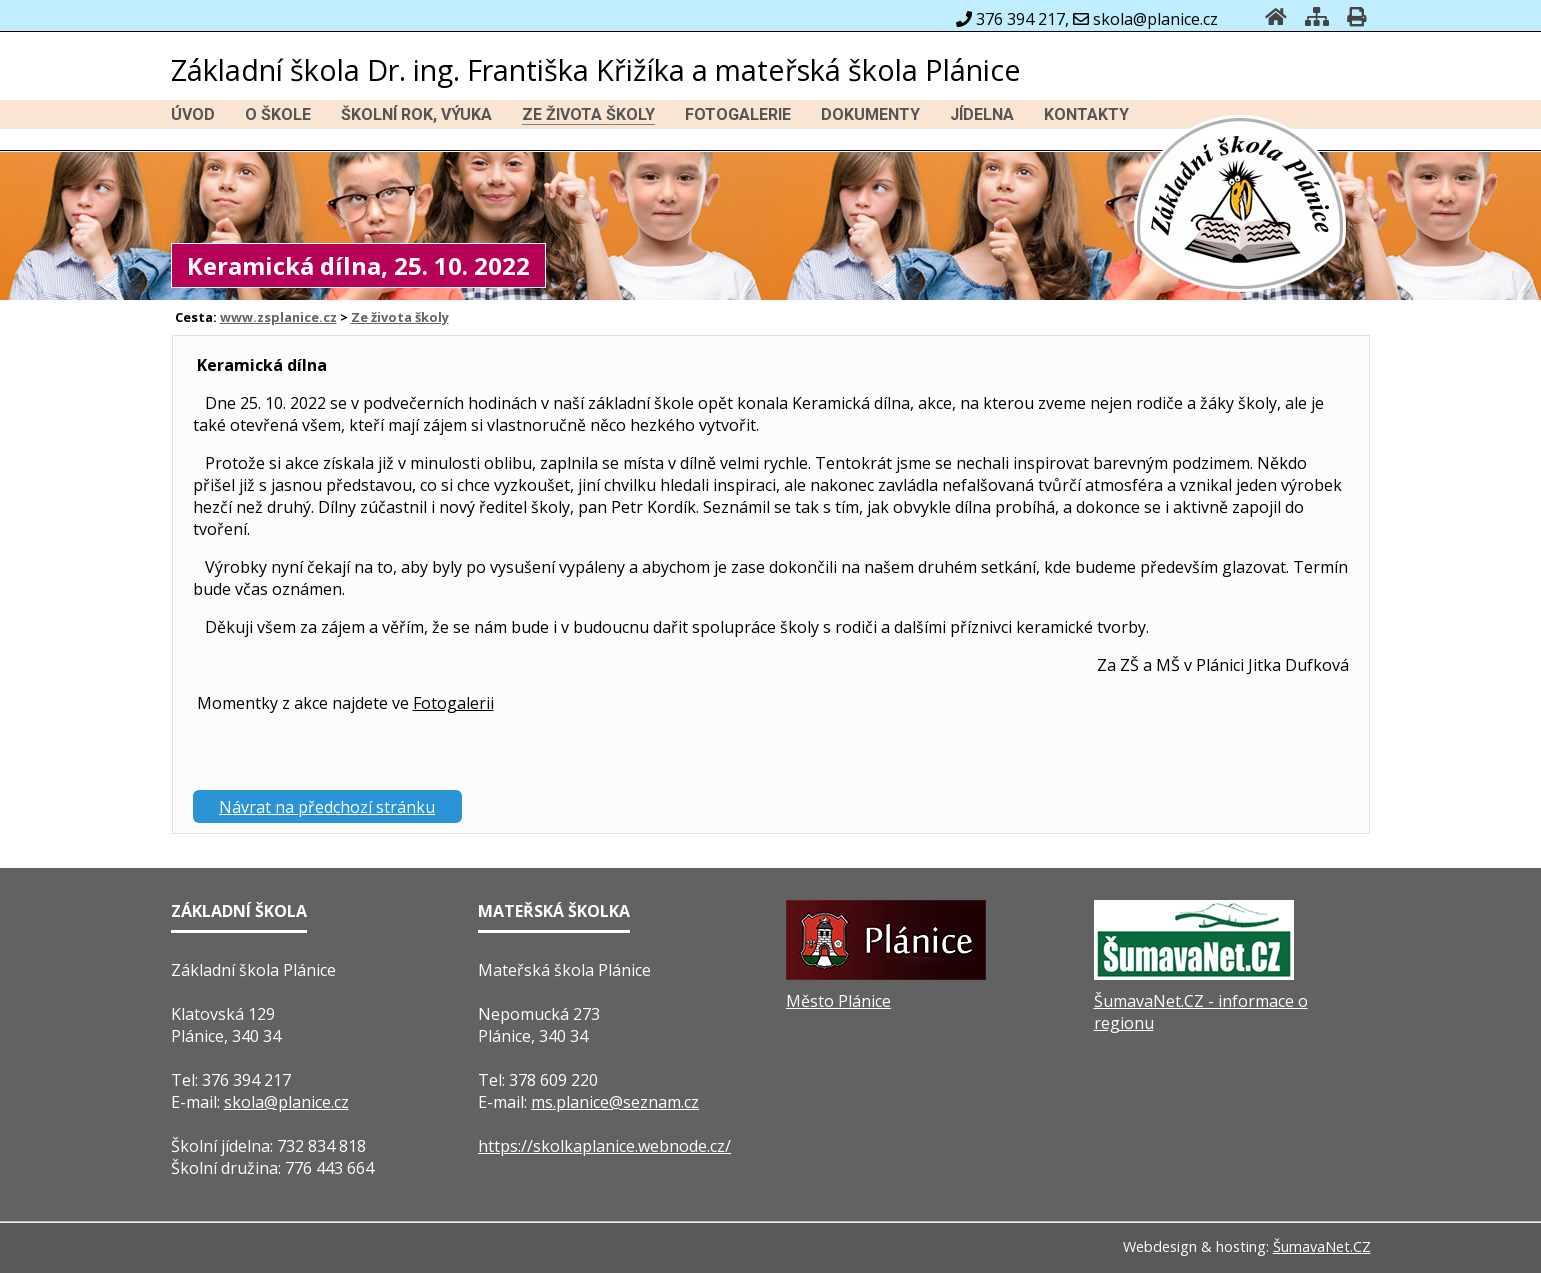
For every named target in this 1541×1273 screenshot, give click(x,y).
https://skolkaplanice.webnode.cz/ (604, 1146)
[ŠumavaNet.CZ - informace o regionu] (1194, 974)
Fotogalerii (453, 703)
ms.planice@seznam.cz (615, 1102)
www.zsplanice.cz (278, 317)
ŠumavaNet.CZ (1322, 1246)
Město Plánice (838, 1001)
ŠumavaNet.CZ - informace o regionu (1201, 1012)
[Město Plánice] (886, 974)
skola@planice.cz (286, 1102)
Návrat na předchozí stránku (327, 807)
